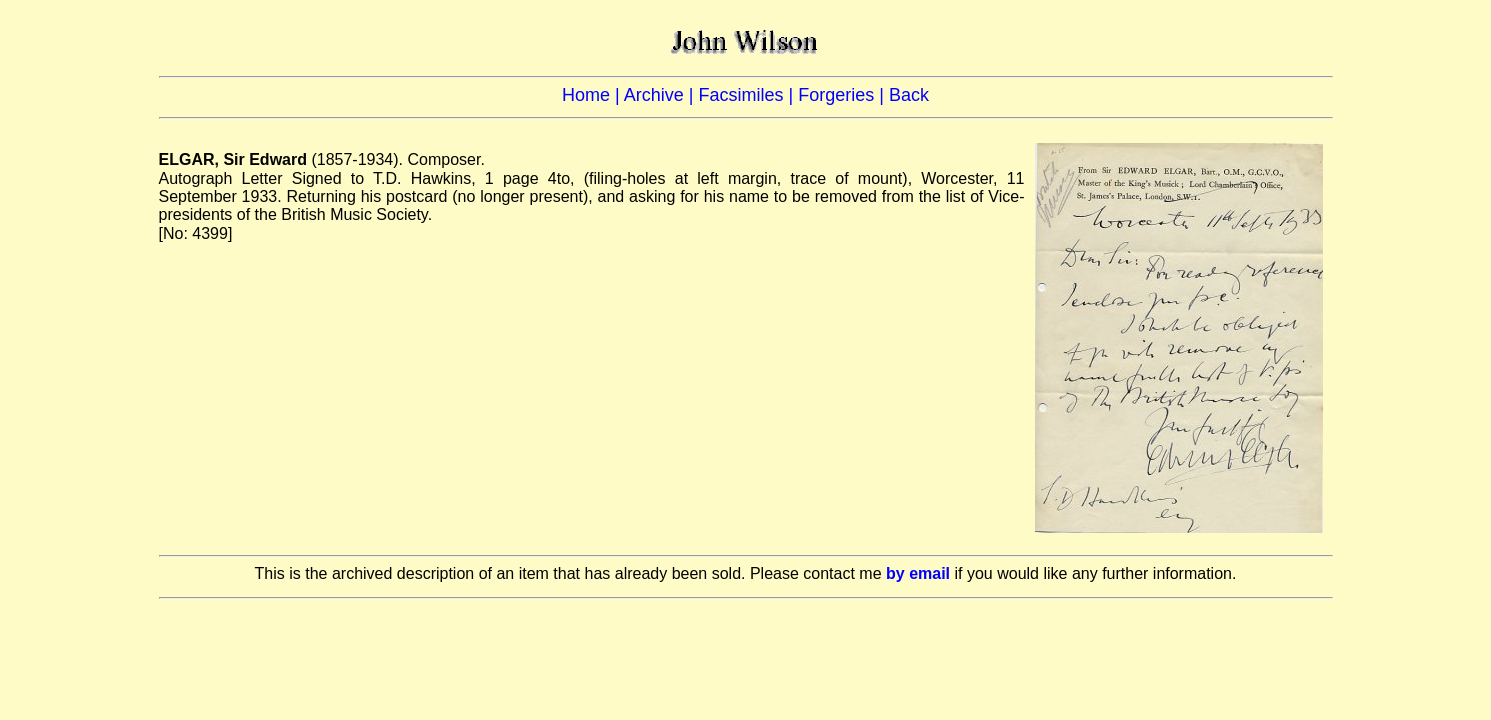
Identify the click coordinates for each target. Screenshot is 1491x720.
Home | (593, 95)
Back (909, 95)
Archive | (661, 95)
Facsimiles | (748, 95)
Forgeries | (843, 95)
